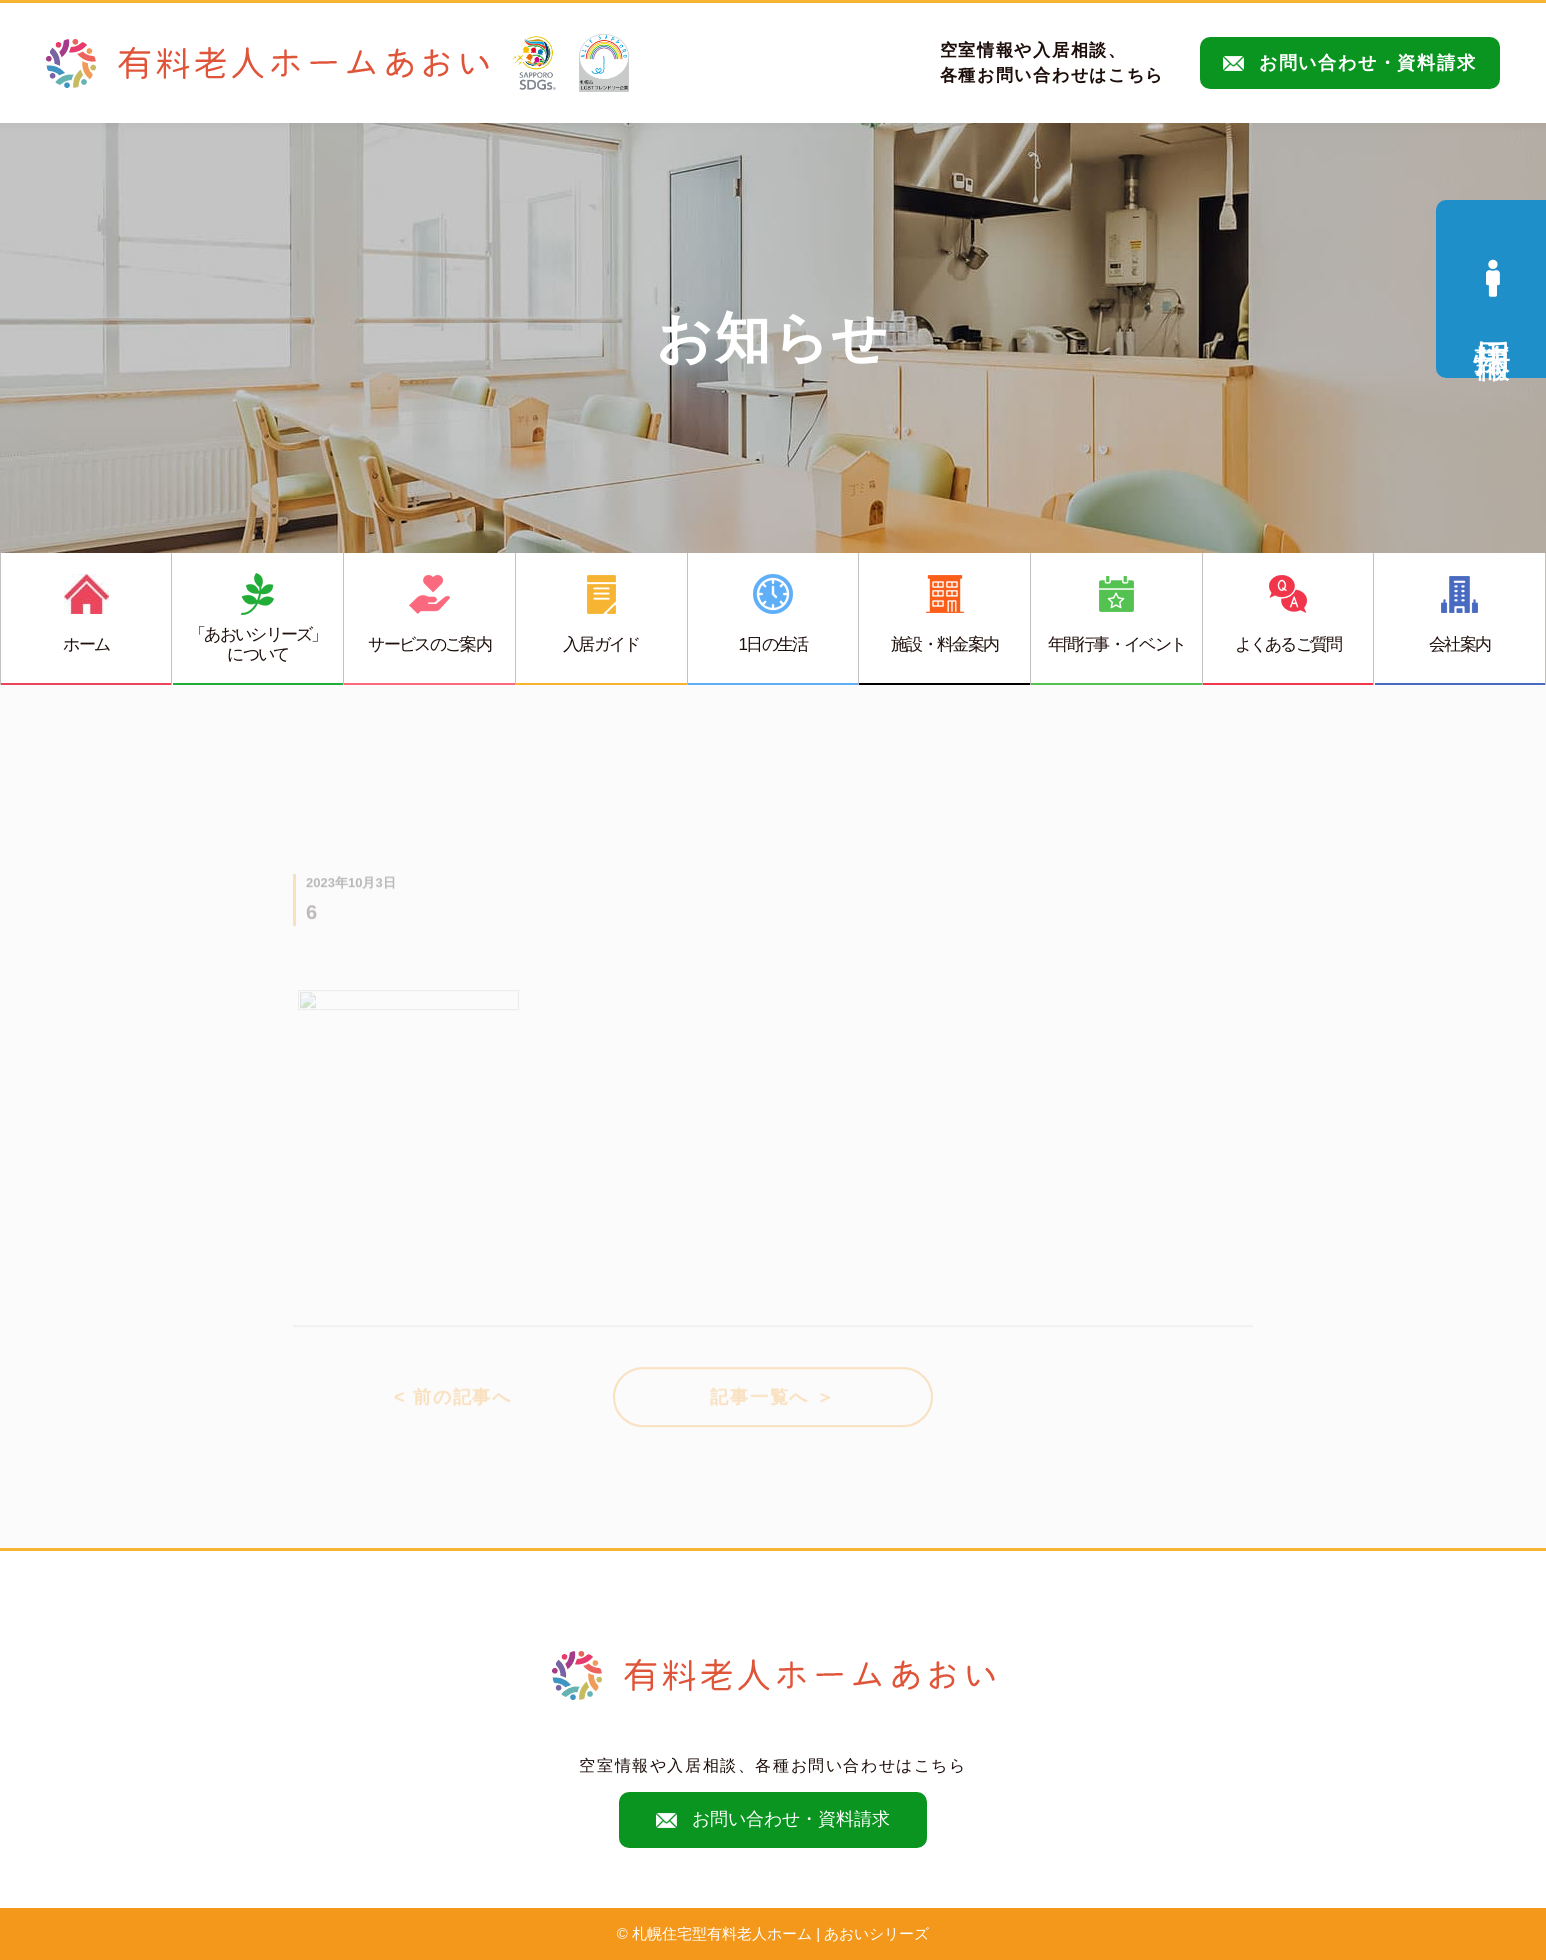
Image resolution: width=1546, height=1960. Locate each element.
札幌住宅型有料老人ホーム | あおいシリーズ (780, 1933)
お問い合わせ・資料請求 (1350, 63)
